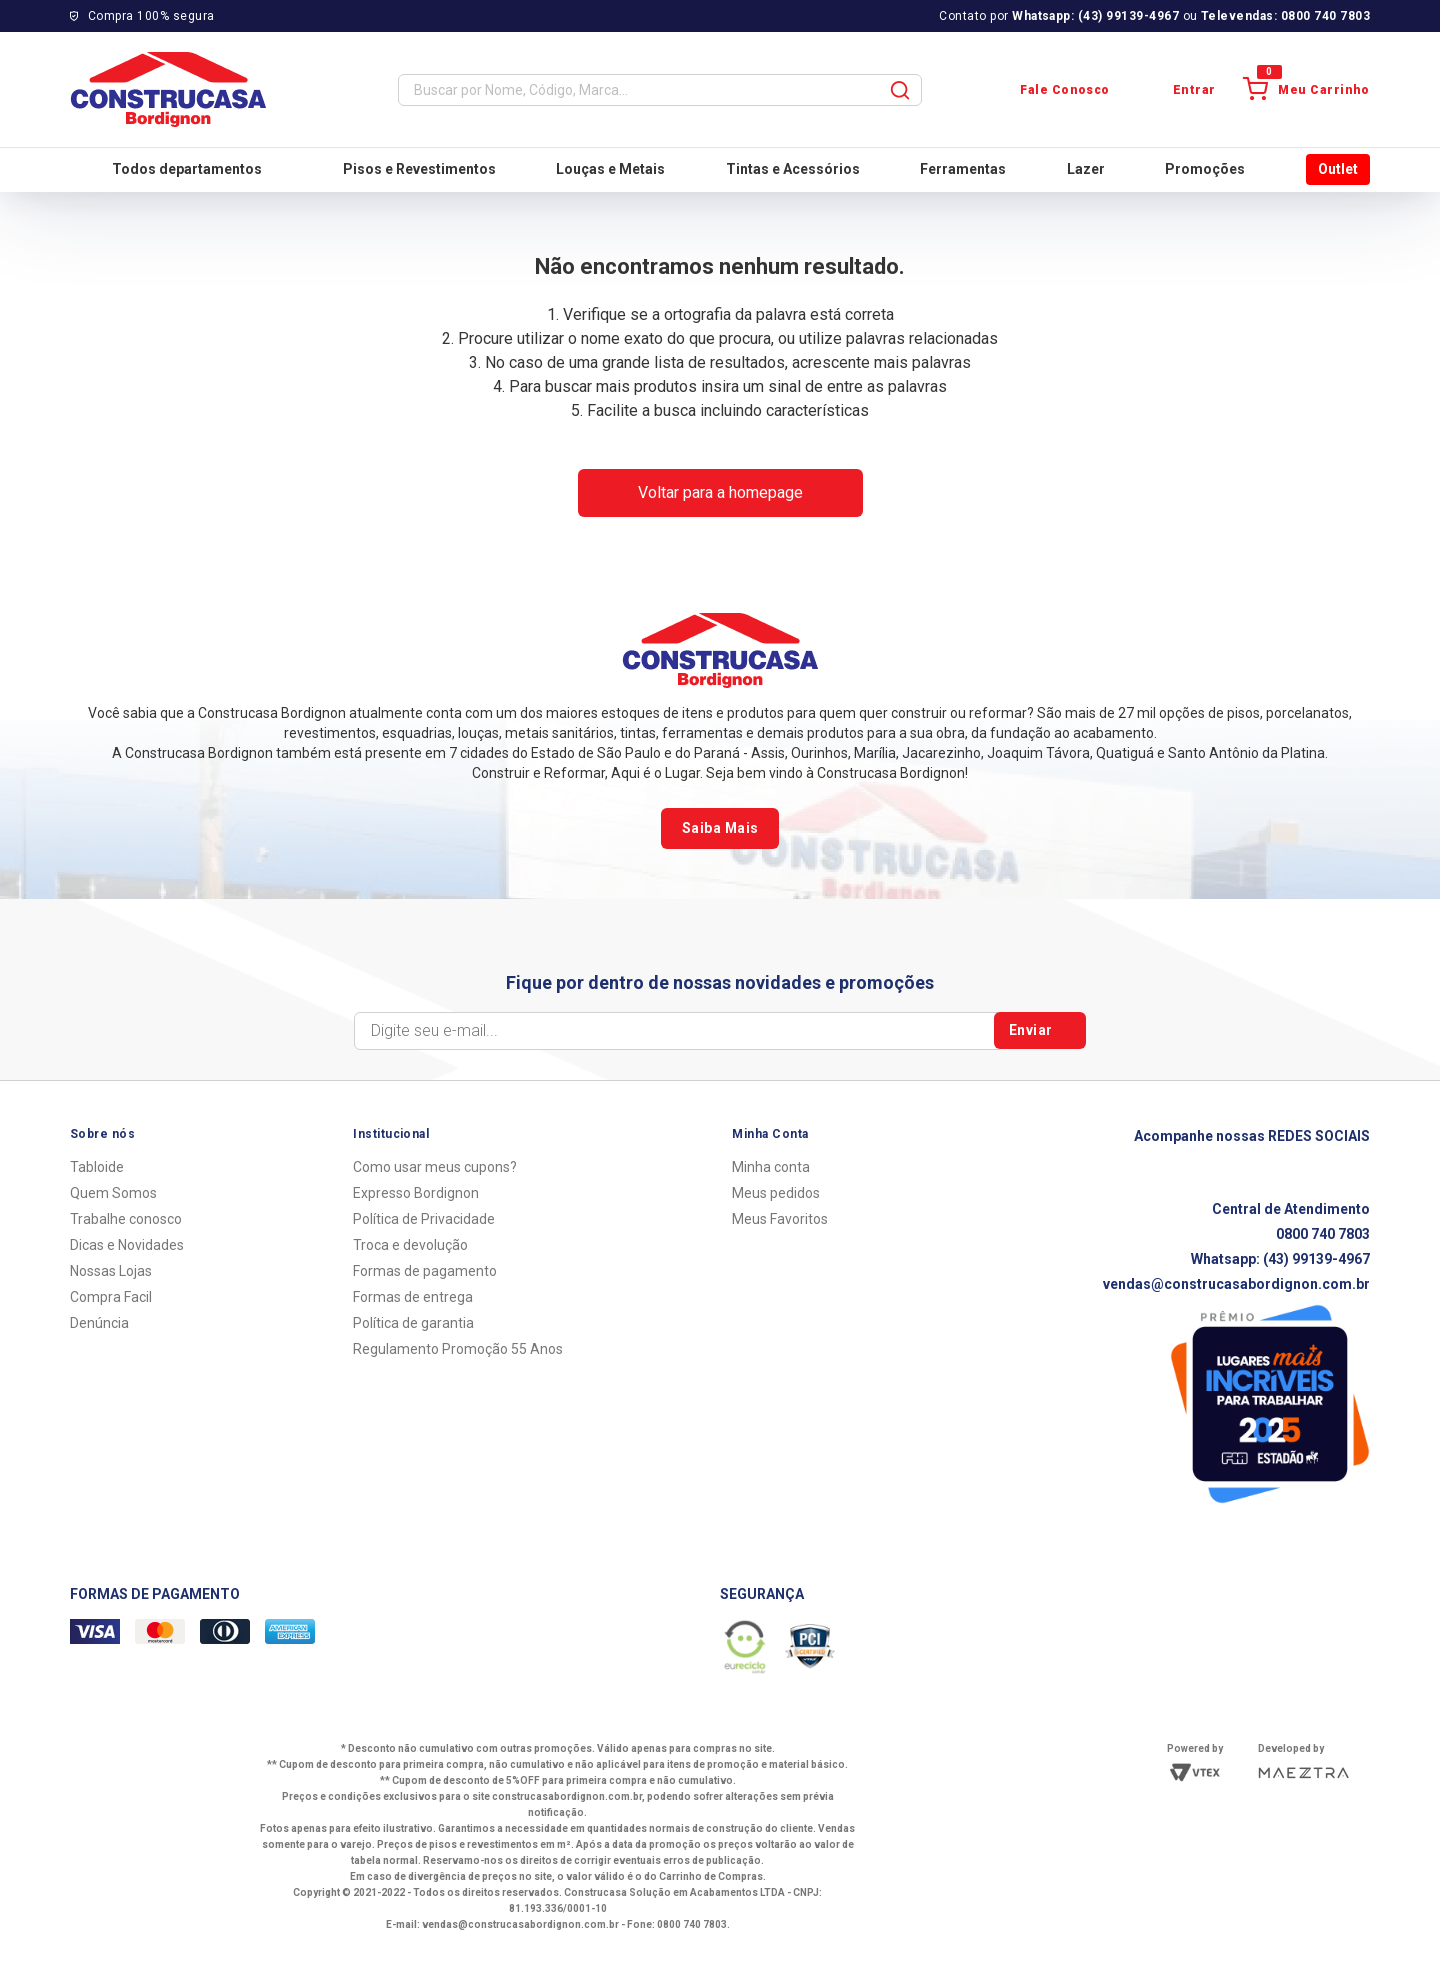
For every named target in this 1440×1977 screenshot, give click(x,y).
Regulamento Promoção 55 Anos (458, 1349)
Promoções (1205, 169)
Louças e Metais (610, 169)
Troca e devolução (410, 1245)
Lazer (1086, 169)
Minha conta (771, 1167)
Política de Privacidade (424, 1219)
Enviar (1040, 1031)
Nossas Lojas (111, 1271)
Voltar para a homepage (720, 492)
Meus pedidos (776, 1193)
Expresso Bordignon (416, 1193)
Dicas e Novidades (127, 1245)
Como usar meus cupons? (435, 1167)
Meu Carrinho (1306, 89)
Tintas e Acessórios (793, 169)
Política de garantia (413, 1323)
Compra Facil (111, 1297)
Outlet (1338, 169)
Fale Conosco (1047, 89)
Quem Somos (113, 1193)
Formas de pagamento (425, 1271)
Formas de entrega (413, 1297)
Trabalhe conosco (126, 1219)
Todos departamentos (171, 169)
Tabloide (97, 1167)
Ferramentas (963, 169)
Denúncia (99, 1323)
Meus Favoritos (780, 1219)
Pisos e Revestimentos (419, 169)
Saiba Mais (720, 828)
